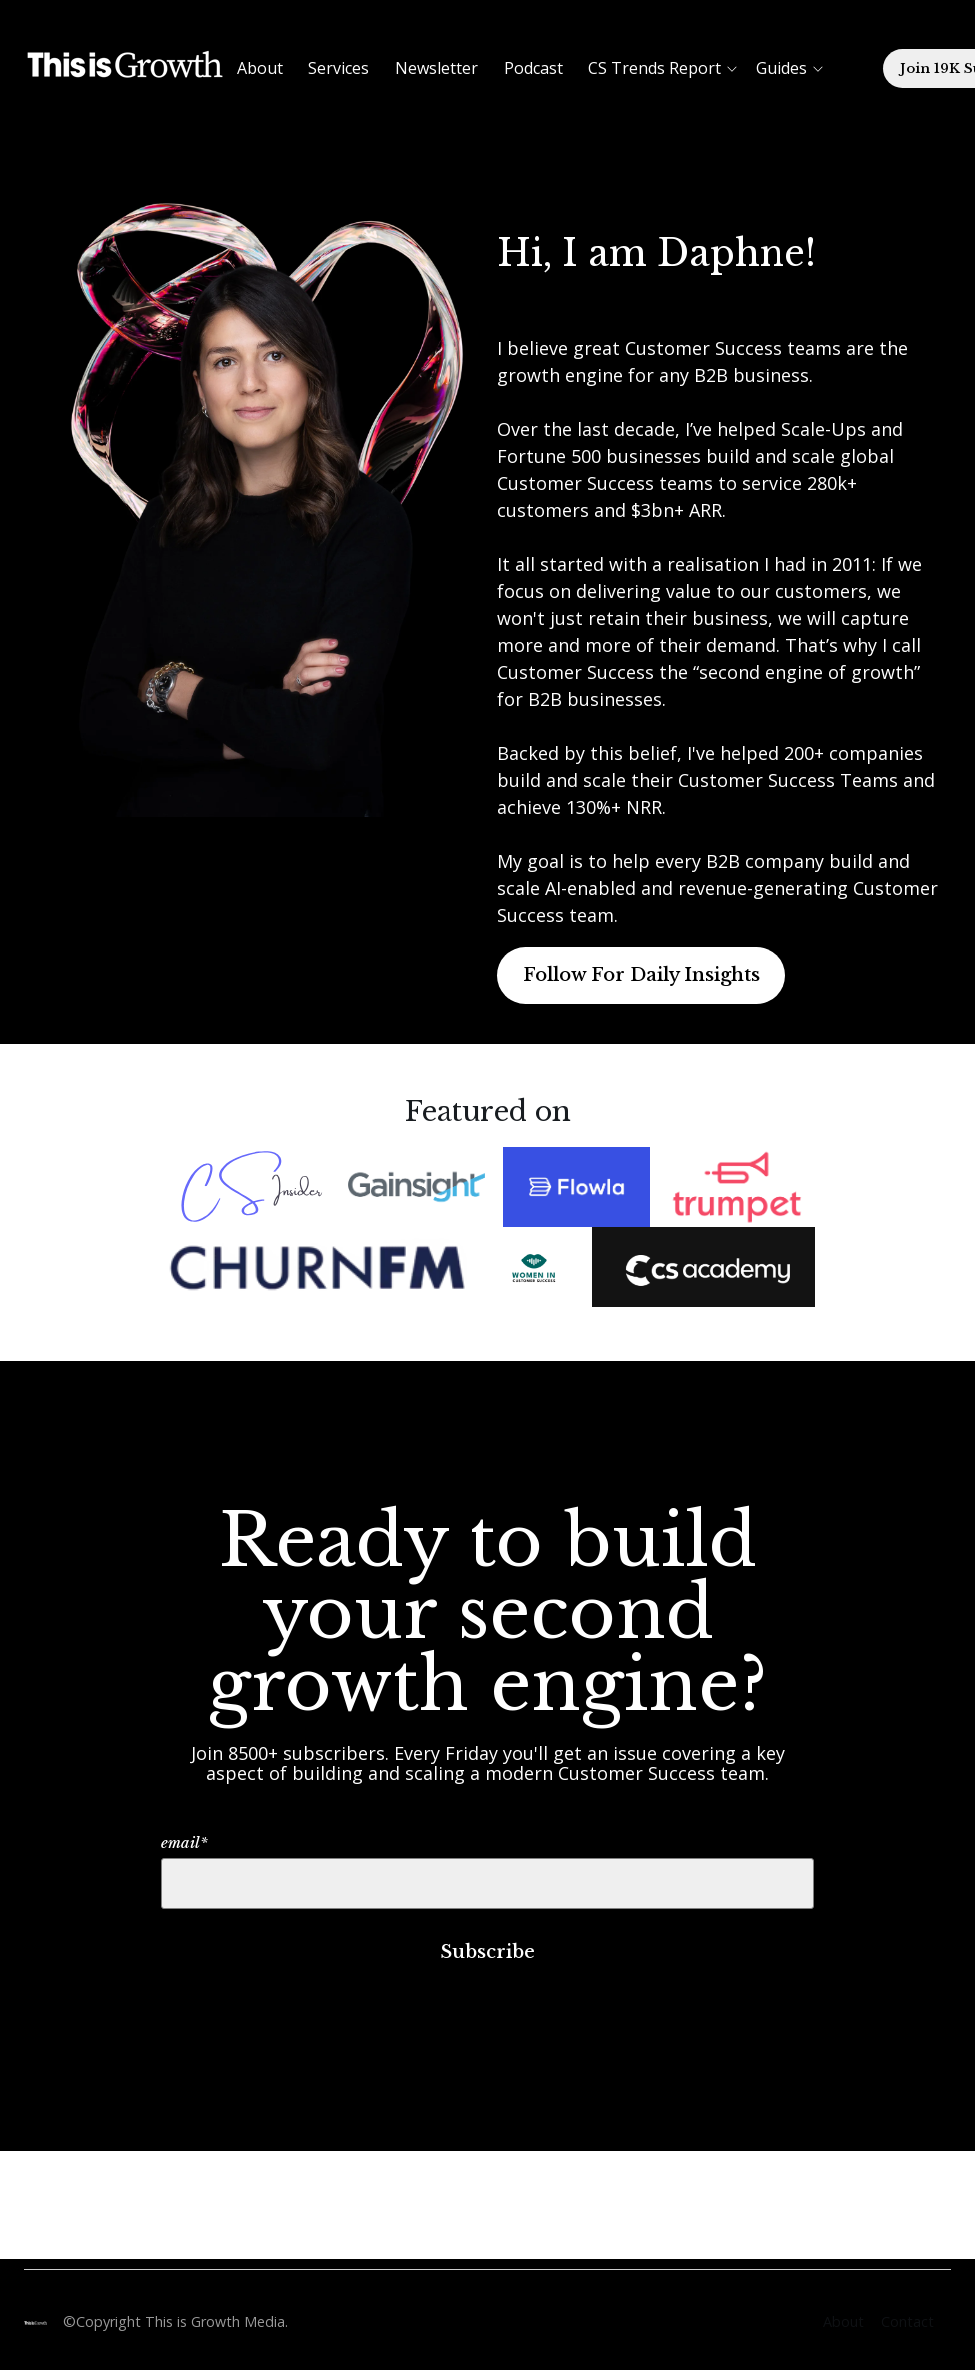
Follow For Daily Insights (641, 975)
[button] (633, 68)
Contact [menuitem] (907, 2321)
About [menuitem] (843, 2321)
